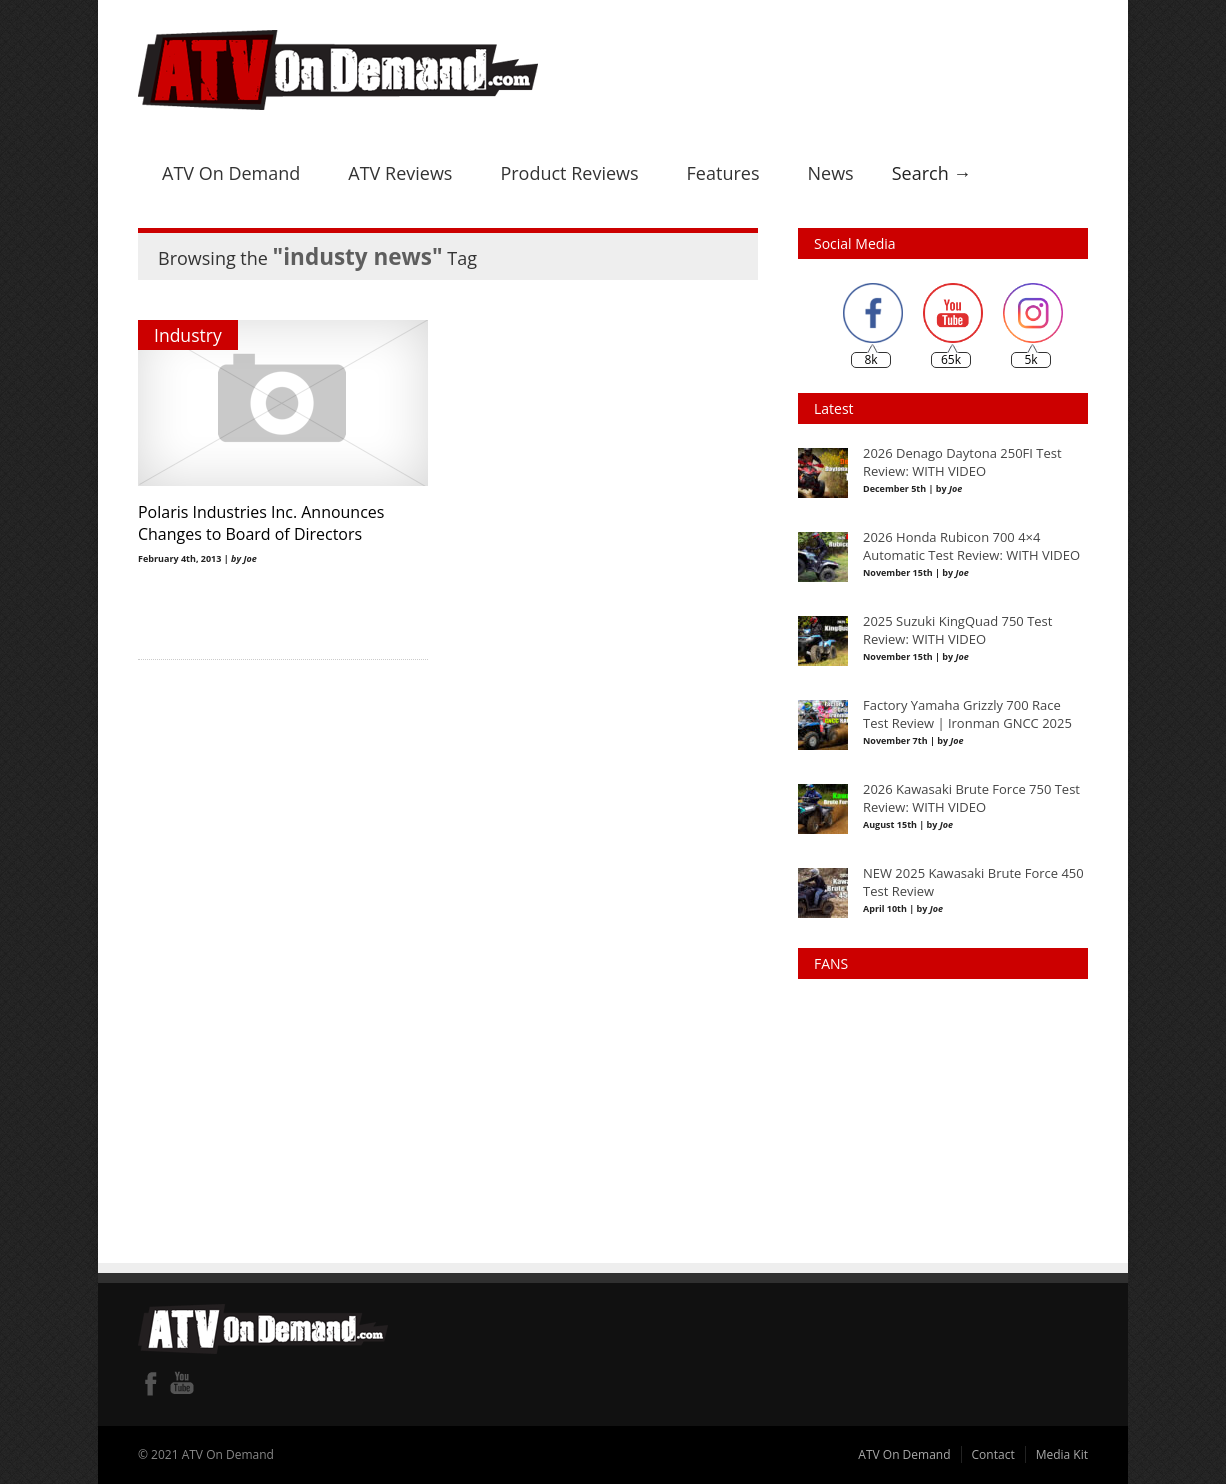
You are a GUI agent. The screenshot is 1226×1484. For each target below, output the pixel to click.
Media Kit (1062, 1454)
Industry (188, 335)
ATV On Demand (231, 173)
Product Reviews (569, 173)
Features (723, 173)
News (830, 173)
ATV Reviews (400, 173)
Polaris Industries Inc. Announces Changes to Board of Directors (261, 523)
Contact (993, 1454)
